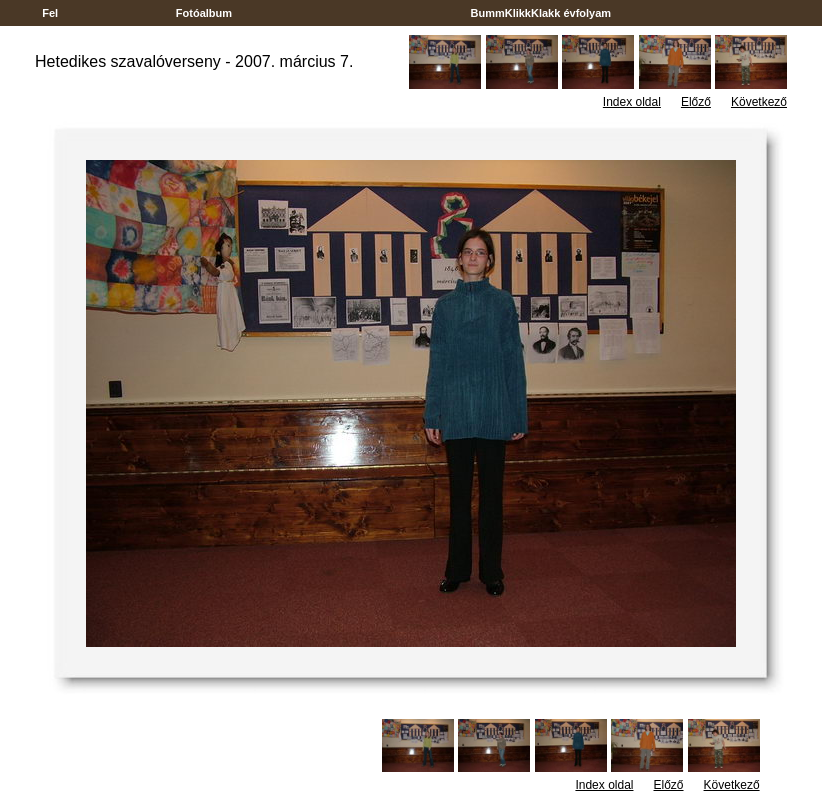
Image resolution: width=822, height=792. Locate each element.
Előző (696, 102)
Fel (50, 13)
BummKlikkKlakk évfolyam (540, 13)
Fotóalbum (204, 13)
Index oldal (632, 102)
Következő (759, 102)
